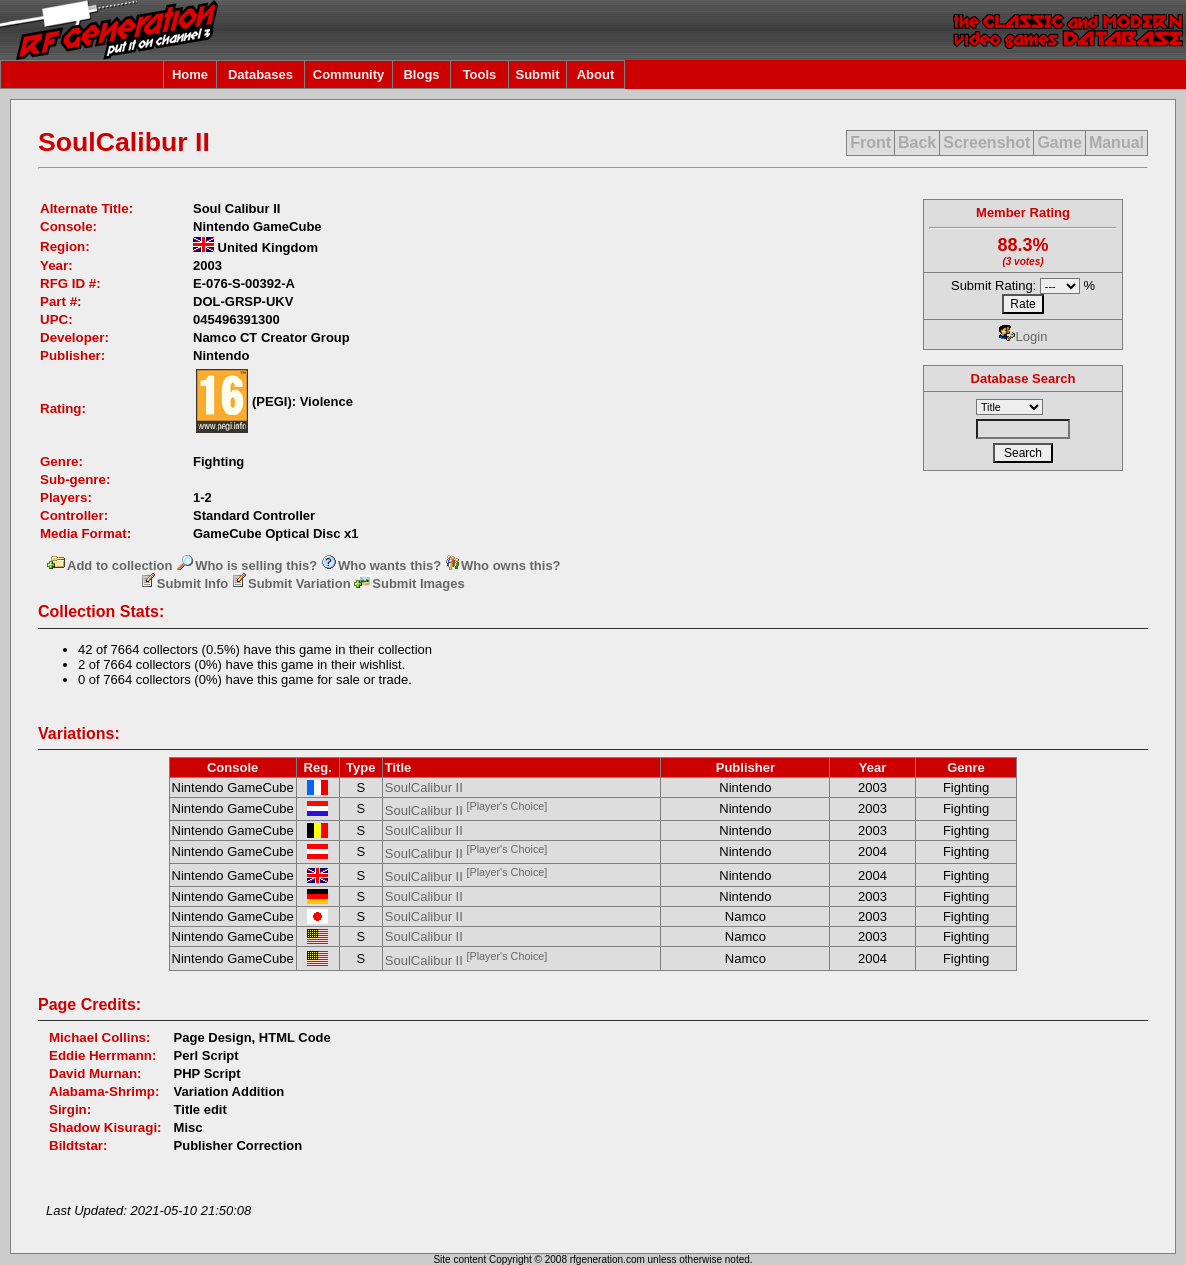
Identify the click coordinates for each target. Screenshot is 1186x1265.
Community (349, 74)
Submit (537, 74)
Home (190, 74)
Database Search (1023, 378)
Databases (260, 74)
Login (1023, 336)
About (596, 74)
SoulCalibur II (424, 787)
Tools (480, 74)
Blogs (421, 74)
